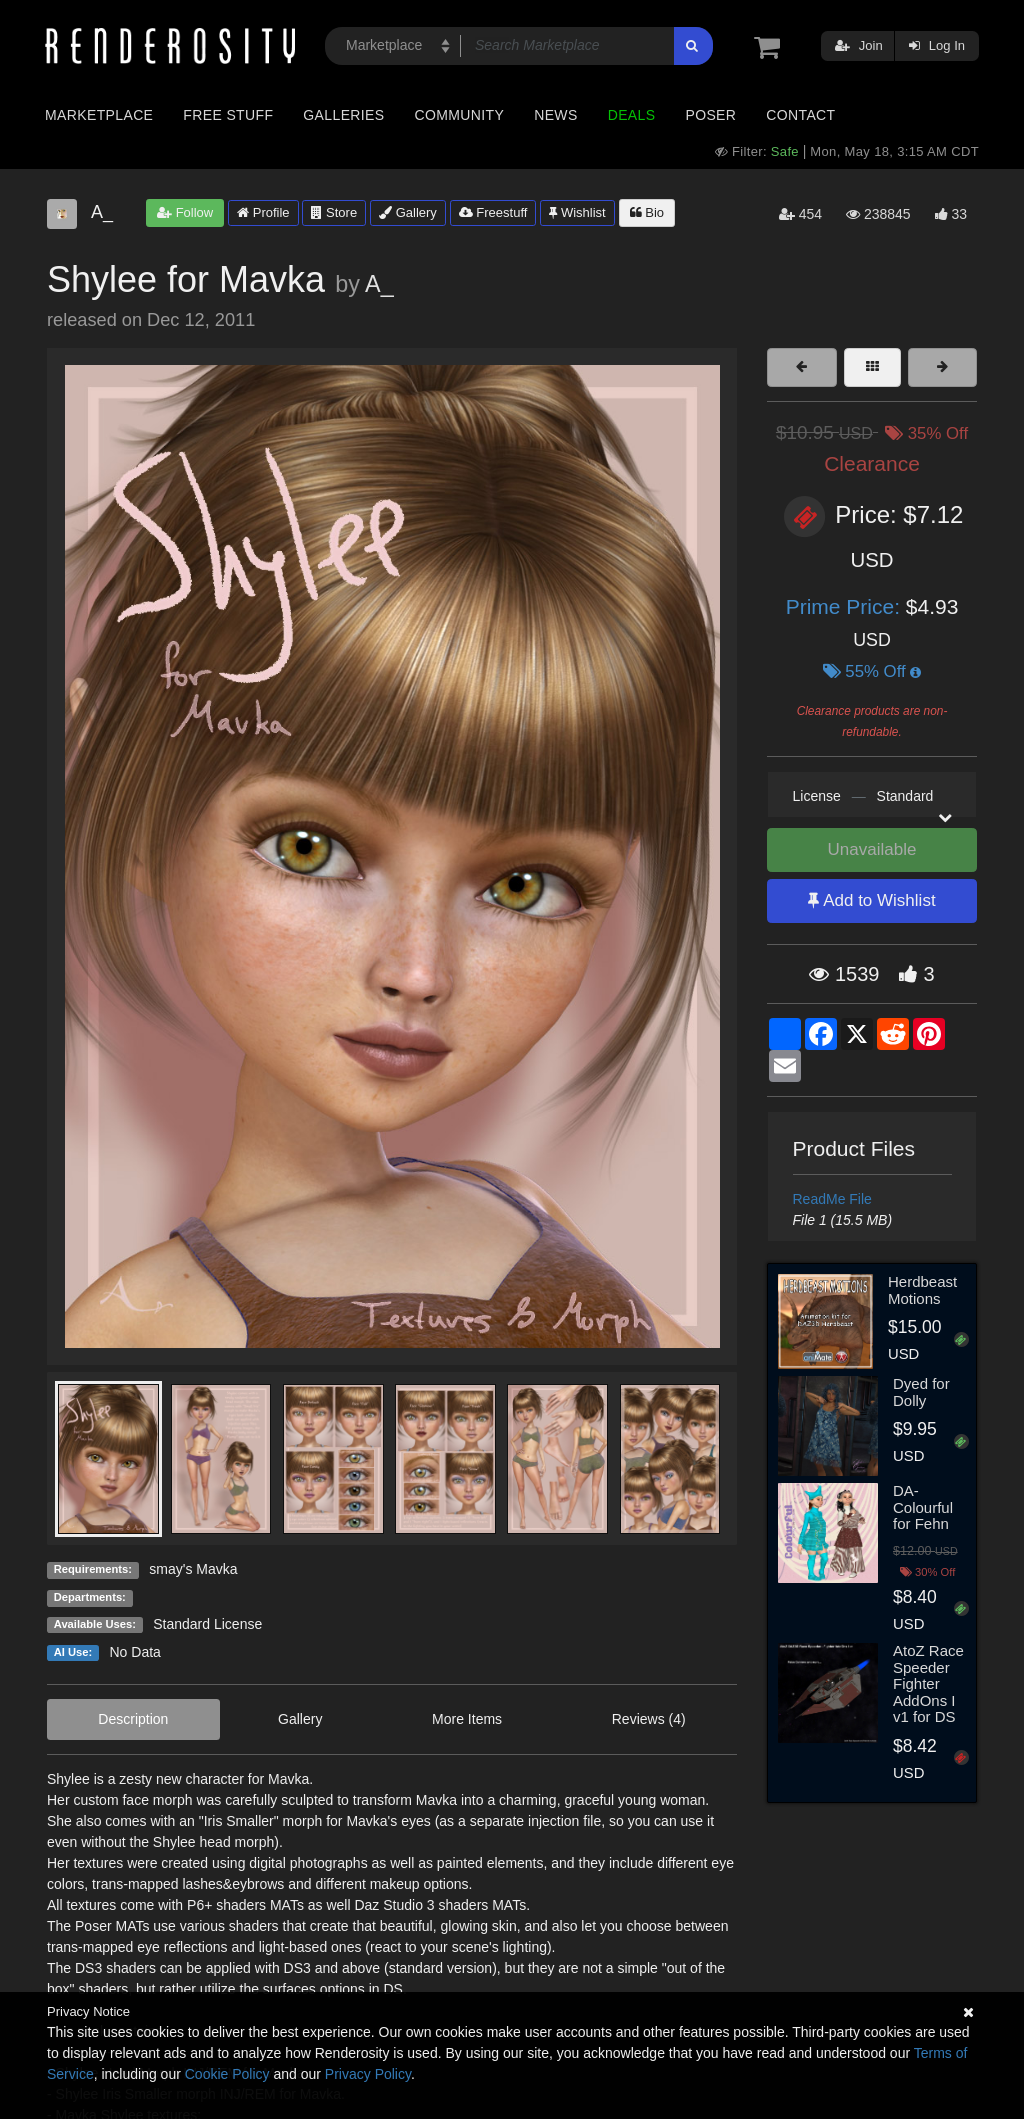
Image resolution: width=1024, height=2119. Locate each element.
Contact (800, 115)
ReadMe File (832, 1199)
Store (334, 212)
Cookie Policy (227, 2074)
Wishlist (577, 212)
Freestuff (493, 212)
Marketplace (99, 115)
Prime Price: (846, 606)
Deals (632, 115)
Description (133, 1719)
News (555, 115)
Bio (647, 212)
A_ (379, 284)
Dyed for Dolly (921, 1392)
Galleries (343, 115)
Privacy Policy (368, 2074)
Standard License (207, 1624)
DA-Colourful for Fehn (923, 1507)
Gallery (408, 212)
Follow (185, 212)
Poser (710, 115)
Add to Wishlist (871, 900)
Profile (263, 212)
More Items (467, 1719)
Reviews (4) (649, 1719)
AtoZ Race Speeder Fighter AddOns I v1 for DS (928, 1683)
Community (460, 115)
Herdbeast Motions (922, 1290)
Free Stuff (228, 115)
